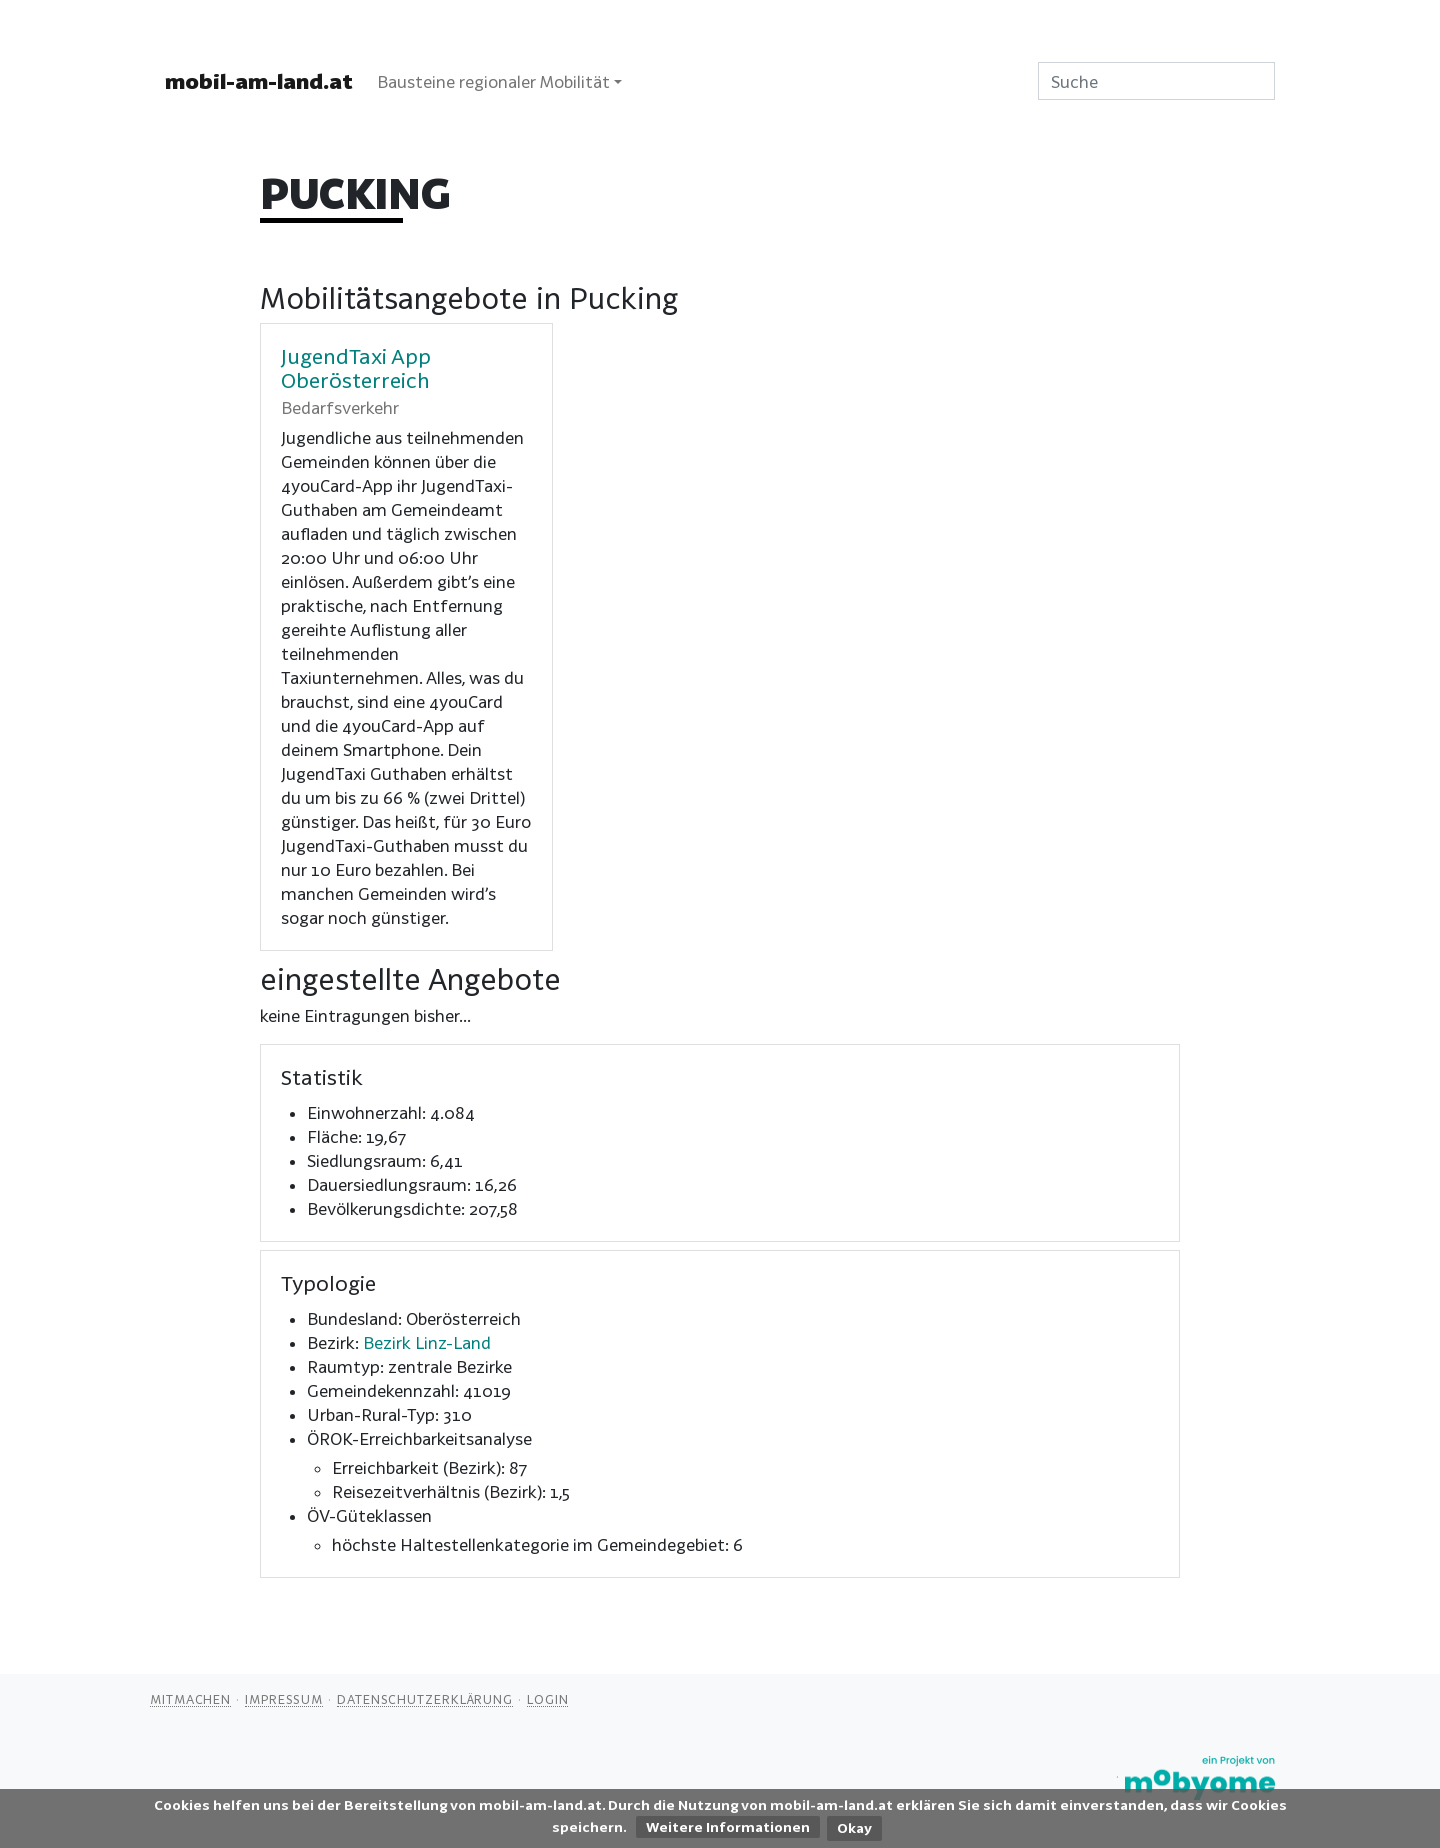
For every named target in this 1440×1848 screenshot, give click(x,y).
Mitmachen (190, 1699)
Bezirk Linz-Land (427, 1342)
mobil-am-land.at (259, 81)
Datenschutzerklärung (425, 1699)
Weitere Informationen (728, 1827)
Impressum (284, 1699)
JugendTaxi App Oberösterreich (356, 368)
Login (548, 1699)
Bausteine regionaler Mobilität (493, 81)
